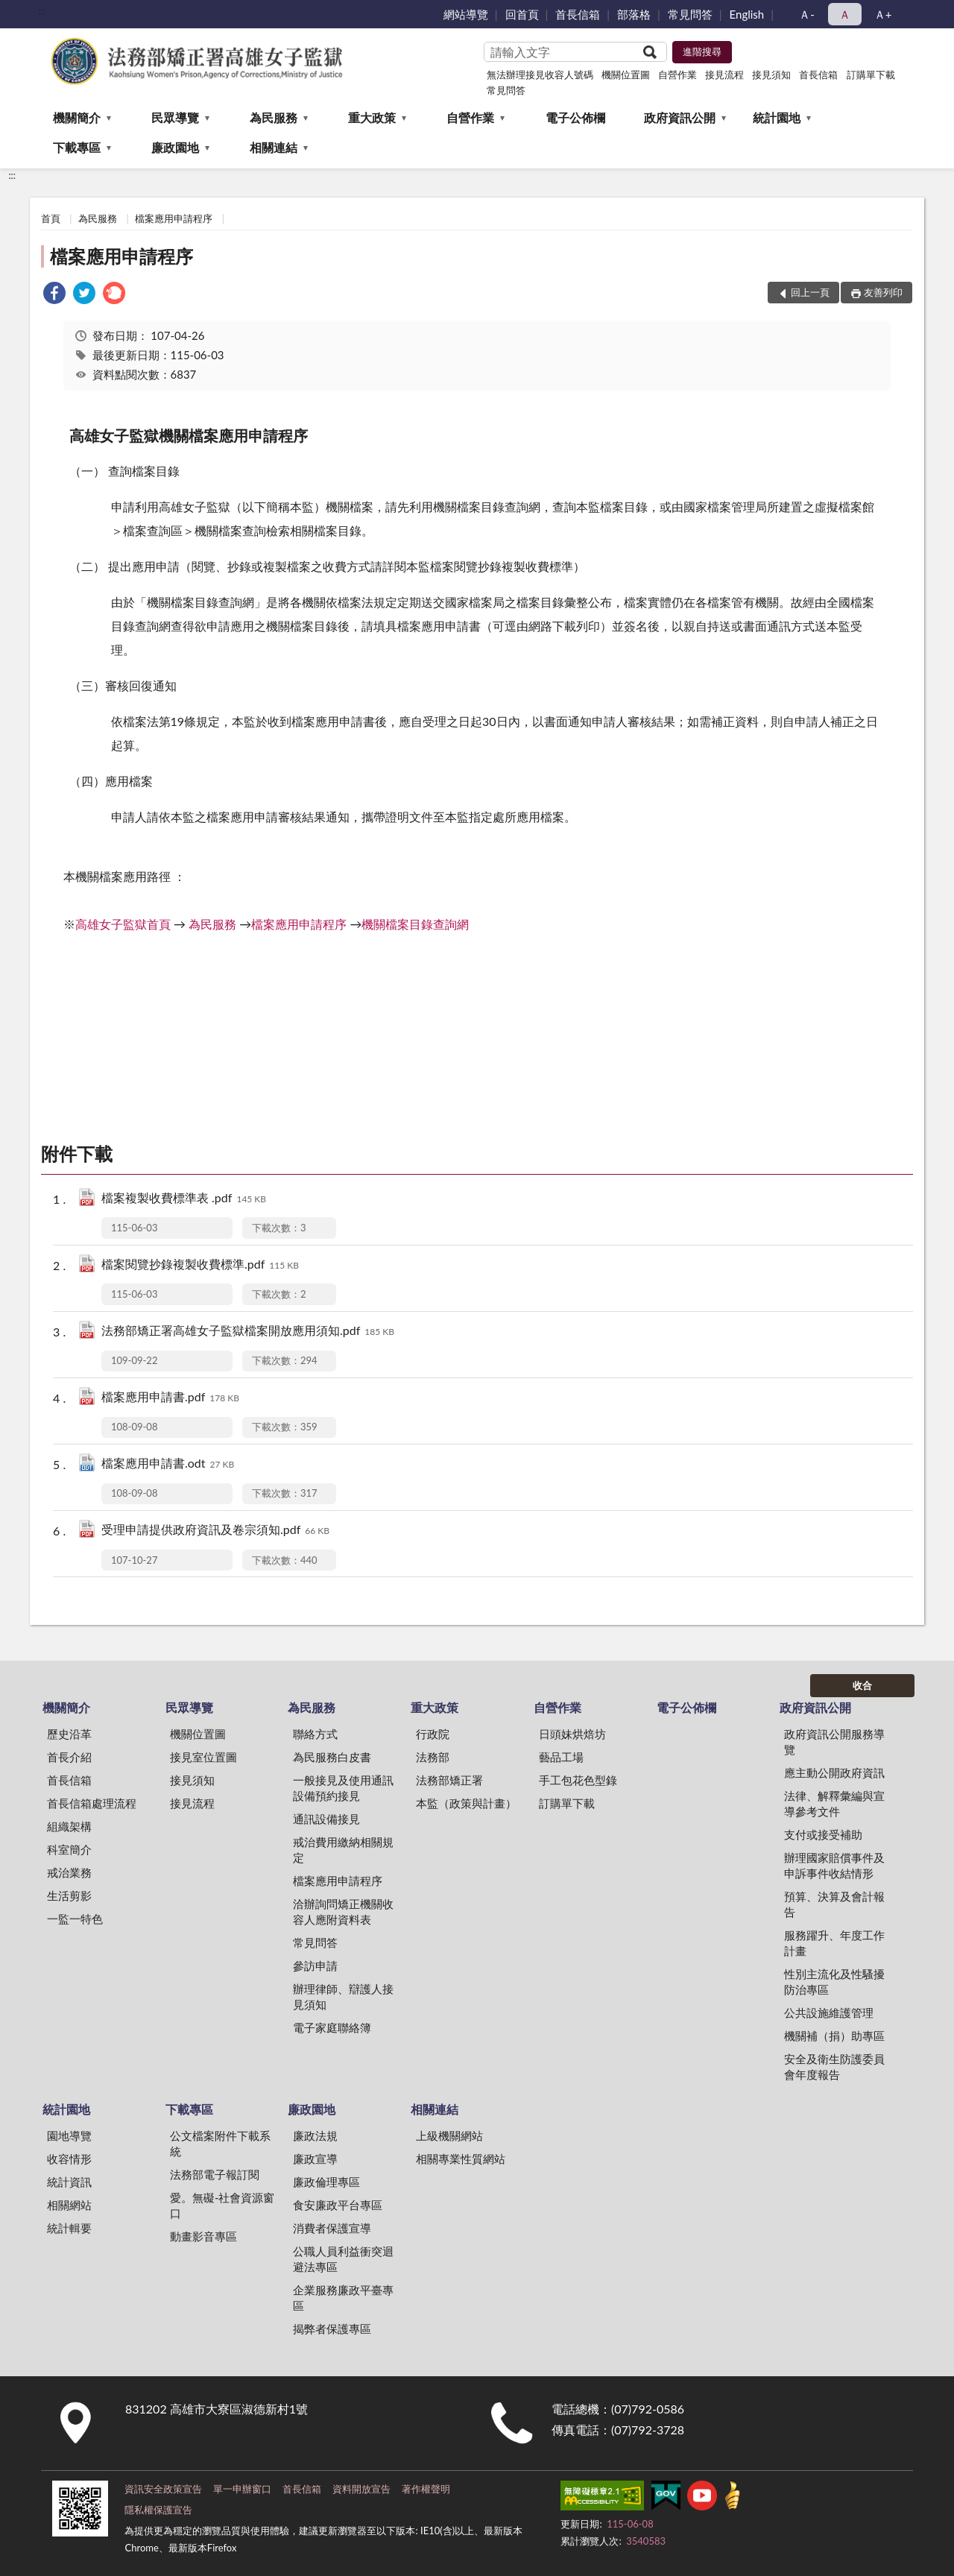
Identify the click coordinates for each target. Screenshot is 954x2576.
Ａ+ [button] (883, 14)
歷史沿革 (69, 1733)
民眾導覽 (175, 117)
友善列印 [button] (883, 292)
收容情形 (69, 2158)
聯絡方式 (315, 1733)
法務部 (432, 1757)
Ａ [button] (844, 14)
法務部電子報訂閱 (214, 2174)
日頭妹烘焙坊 (572, 1733)
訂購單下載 (871, 74)
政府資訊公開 (680, 117)
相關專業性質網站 (460, 2158)
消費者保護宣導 (332, 2228)
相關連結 (273, 147)
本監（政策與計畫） (466, 1803)
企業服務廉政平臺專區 (343, 2297)
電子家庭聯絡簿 (332, 2027)
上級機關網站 (449, 2135)
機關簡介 (77, 117)
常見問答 (690, 14)
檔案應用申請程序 (173, 218)
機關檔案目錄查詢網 (415, 924)
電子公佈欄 (575, 117)
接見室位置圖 (203, 1757)
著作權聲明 (426, 2489)
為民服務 (273, 117)
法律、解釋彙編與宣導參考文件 (834, 1803)
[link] (54, 295)
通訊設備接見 (326, 1818)
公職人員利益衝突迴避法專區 (343, 2258)
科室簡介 (69, 1849)
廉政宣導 (315, 2158)
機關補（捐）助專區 (834, 2035)
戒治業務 (69, 1872)
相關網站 (69, 2205)
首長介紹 (69, 1757)
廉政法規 (315, 2135)
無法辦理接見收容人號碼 (540, 74)
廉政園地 (175, 147)
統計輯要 (69, 2228)
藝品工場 (561, 1757)
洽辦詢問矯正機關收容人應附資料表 (343, 1911)
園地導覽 (69, 2135)
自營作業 (677, 74)
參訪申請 (315, 1965)
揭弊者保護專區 (332, 2328)
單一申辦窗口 (242, 2489)
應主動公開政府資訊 (834, 1772)
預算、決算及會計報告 (834, 1904)
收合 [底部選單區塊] (862, 1685)
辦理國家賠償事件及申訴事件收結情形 (834, 1865)
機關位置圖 (625, 74)
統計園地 (776, 117)
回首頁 (522, 14)
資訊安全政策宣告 (163, 2489)
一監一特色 (75, 1918)
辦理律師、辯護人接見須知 (343, 1996)
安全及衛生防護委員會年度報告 (834, 2066)
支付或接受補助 (823, 1834)
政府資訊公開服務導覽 (834, 1741)
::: (41, 11)
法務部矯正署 (449, 1780)
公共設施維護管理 (829, 2012)
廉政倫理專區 (326, 2181)
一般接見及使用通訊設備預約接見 (343, 1787)
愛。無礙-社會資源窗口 (222, 2205)
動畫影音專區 (203, 2236)
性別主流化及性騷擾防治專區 (834, 1981)
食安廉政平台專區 (337, 2205)
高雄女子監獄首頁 (123, 924)
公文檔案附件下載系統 (220, 2143)
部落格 (634, 14)
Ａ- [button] (807, 14)
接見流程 (724, 74)
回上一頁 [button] (810, 292)
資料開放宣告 (361, 2489)
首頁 (50, 218)
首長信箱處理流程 (91, 1803)
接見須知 (771, 74)
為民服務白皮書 (332, 1757)
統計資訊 (69, 2181)
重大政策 (372, 117)
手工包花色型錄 (578, 1780)
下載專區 (77, 147)
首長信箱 (577, 14)
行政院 (432, 1733)
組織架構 (69, 1826)
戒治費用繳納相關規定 (343, 1849)
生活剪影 (69, 1895)
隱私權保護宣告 (158, 2510)
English (747, 14)
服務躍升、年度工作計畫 (834, 1942)
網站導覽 (465, 14)
